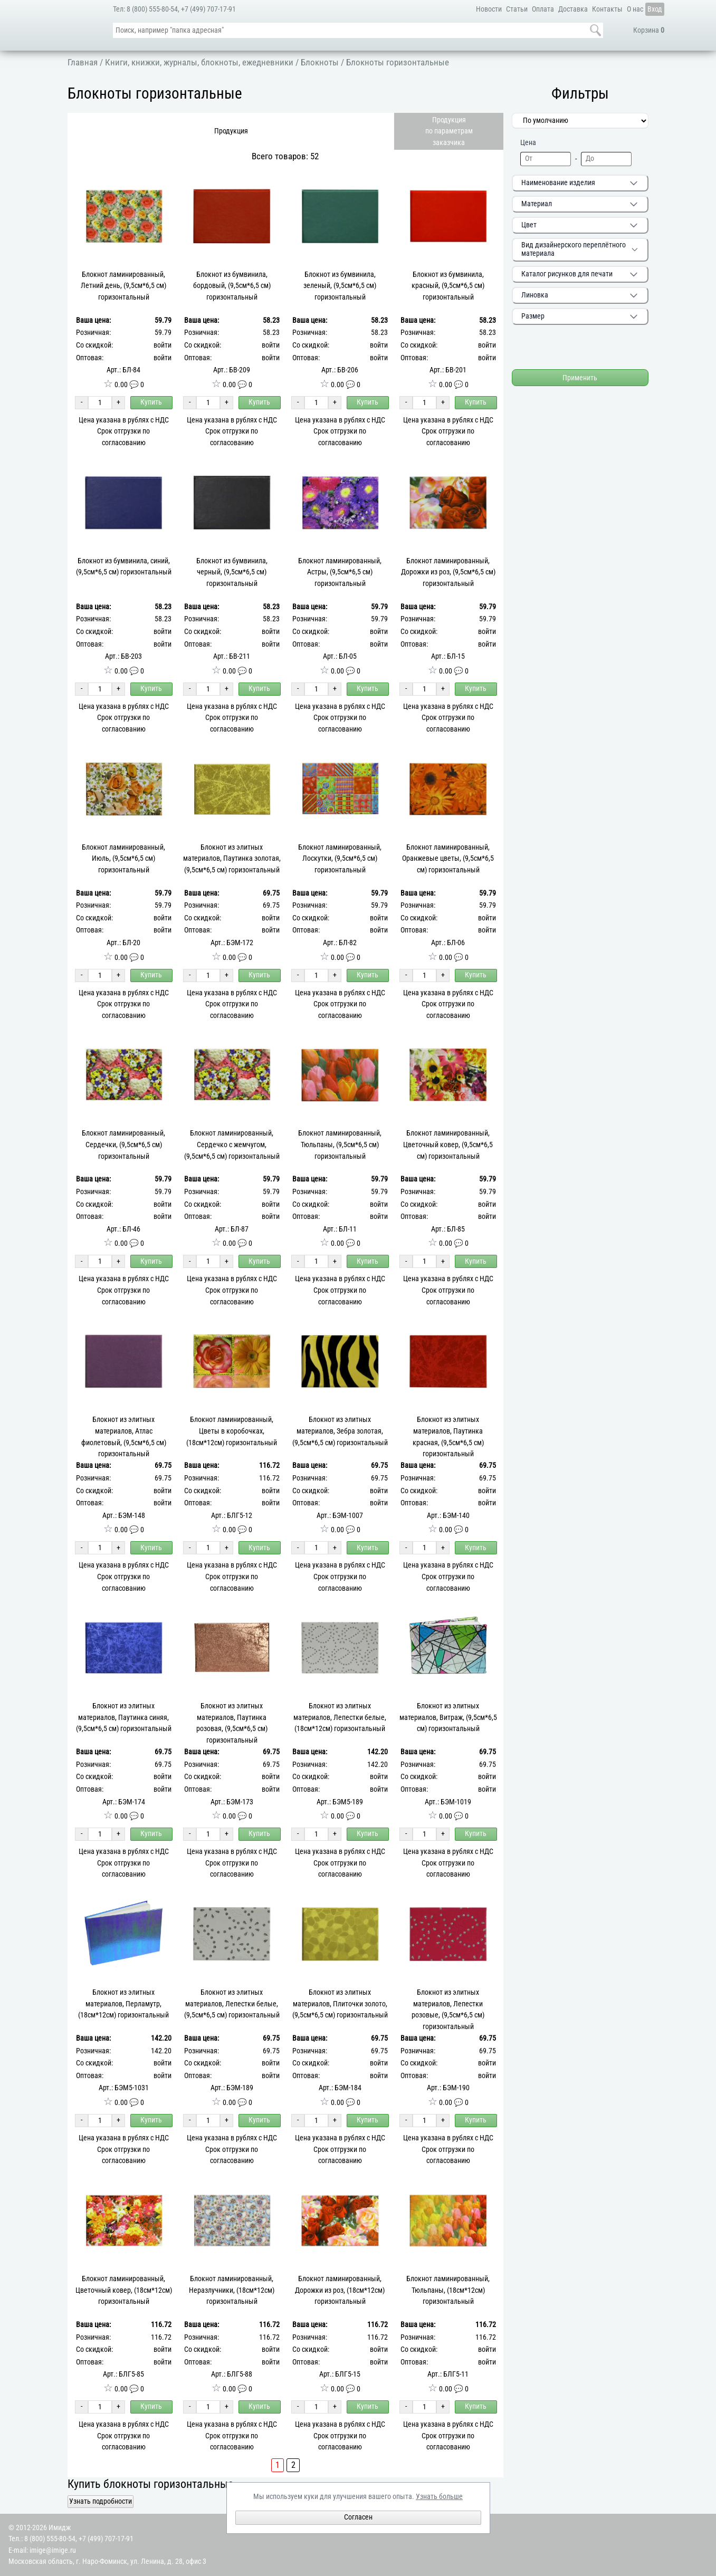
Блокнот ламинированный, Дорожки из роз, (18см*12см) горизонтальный (340, 2290)
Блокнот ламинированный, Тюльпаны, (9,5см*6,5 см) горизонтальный (339, 1144)
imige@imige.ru (53, 2550)
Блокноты (320, 62)
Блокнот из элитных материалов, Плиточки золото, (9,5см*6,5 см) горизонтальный (340, 2004)
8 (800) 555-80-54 (152, 9)
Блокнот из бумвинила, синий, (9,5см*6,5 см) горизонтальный (123, 566)
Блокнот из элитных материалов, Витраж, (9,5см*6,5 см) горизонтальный (448, 1717)
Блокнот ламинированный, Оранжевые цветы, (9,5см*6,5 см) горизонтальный (448, 858)
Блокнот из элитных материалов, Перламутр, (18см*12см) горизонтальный (123, 2004)
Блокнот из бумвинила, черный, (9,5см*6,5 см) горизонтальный (232, 572)
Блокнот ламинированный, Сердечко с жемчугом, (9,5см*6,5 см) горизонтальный (232, 1144)
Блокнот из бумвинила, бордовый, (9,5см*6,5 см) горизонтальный (232, 286)
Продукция (231, 131)
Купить (151, 402)
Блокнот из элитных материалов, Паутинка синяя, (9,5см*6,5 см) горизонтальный (123, 1717)
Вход (654, 9)
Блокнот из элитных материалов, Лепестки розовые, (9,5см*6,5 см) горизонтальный (448, 2009)
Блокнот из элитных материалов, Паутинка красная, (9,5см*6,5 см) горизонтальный (448, 1436)
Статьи (517, 9)
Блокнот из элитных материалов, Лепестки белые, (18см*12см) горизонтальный (339, 1717)
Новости (489, 9)
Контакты (607, 9)
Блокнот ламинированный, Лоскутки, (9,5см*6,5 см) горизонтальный (339, 858)
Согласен (358, 2517)
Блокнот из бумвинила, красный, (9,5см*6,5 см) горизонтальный (448, 286)
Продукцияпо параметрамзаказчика (449, 131)
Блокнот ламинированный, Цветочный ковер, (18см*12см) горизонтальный (123, 2290)
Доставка (573, 9)
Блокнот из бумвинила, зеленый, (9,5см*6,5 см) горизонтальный (339, 286)
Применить (579, 377)
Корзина (648, 30)
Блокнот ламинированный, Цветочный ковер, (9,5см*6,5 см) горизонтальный (448, 1144)
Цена (528, 142)
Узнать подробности (100, 2501)
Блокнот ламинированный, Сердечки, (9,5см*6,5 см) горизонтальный (123, 1144)
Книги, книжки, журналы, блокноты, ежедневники (199, 62)
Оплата (543, 9)
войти (162, 345)
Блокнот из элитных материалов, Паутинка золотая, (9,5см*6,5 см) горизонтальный (232, 858)
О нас (635, 9)
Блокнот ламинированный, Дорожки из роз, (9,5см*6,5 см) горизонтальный (448, 572)
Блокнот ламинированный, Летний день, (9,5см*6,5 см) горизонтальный (123, 286)
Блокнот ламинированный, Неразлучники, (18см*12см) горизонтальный (231, 2290)
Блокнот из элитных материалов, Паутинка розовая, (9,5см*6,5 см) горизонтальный (232, 1723)
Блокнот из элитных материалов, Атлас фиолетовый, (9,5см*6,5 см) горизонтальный (123, 1436)
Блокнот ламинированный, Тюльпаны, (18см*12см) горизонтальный (448, 2290)
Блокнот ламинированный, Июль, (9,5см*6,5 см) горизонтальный (123, 858)
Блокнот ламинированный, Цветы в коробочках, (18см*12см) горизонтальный (231, 1431)
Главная (83, 62)
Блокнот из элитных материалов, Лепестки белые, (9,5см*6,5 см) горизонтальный (232, 2004)
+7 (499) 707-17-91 (208, 9)
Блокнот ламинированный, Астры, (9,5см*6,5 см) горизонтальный (339, 572)
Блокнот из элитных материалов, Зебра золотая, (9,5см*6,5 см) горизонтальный (340, 1431)
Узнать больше (439, 2496)
